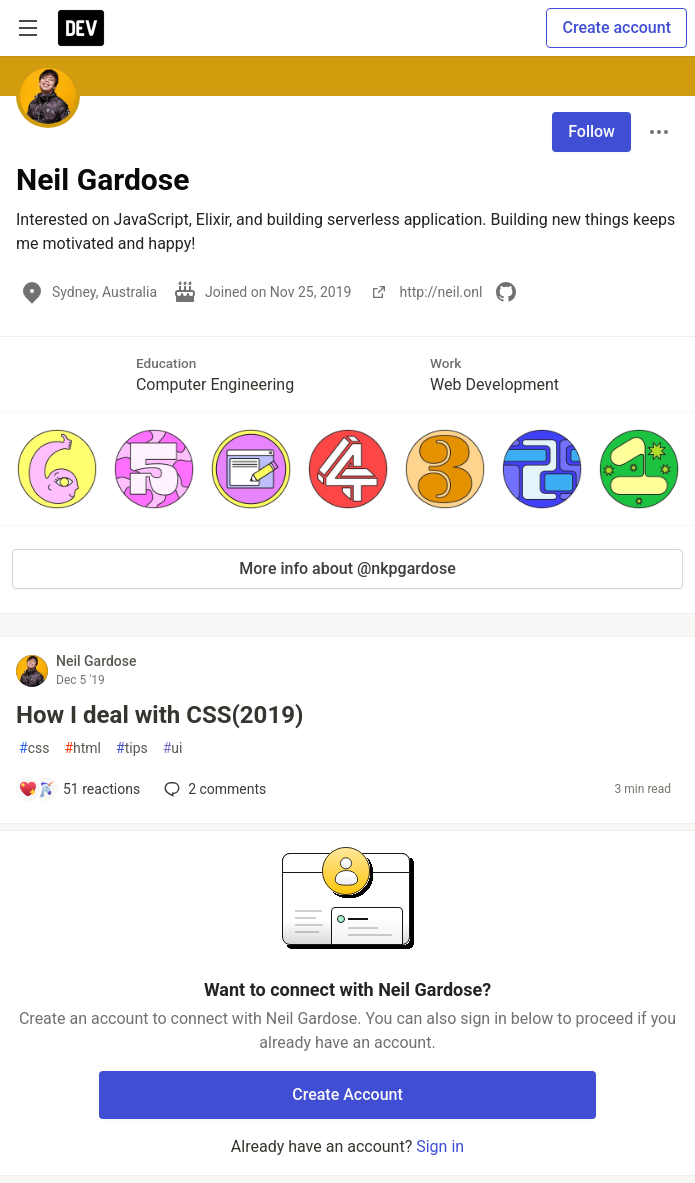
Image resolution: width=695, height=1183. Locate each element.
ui (173, 748)
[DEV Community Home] (81, 28)
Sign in (440, 1146)
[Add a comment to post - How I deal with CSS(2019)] (79, 789)
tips (132, 748)
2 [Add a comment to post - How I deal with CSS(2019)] (213, 789)
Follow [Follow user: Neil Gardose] (591, 131)
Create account (616, 27)
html (82, 748)
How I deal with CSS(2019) (159, 715)
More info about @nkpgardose (347, 568)
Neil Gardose (96, 661)
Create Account (347, 1094)
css (34, 748)
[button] (56, 469)
